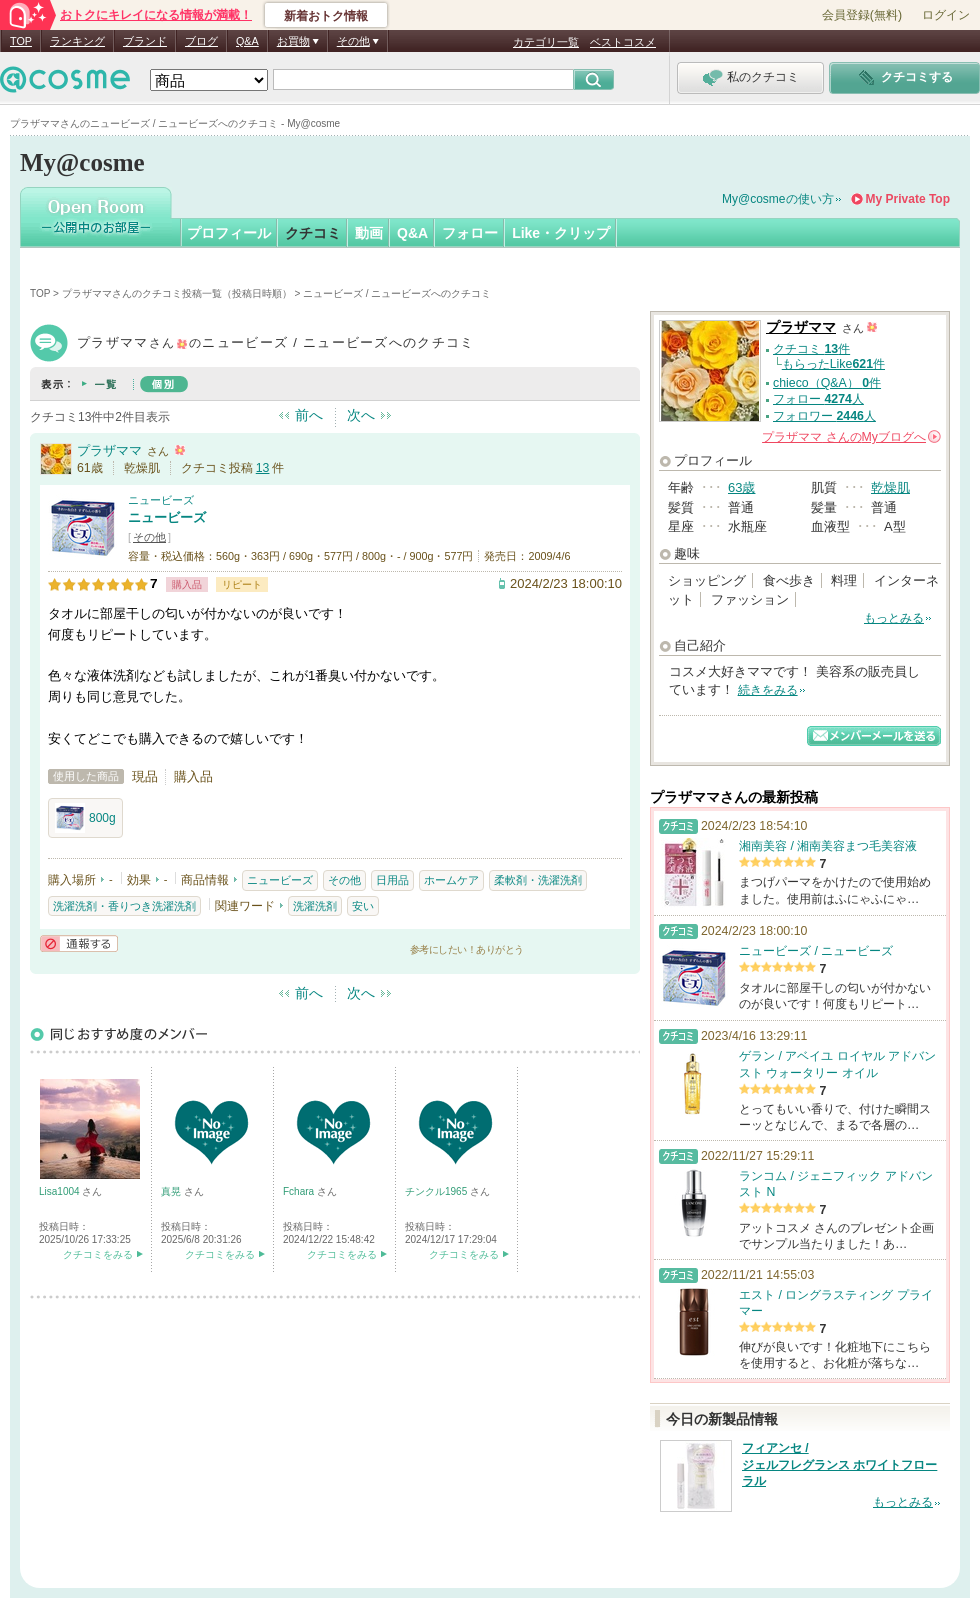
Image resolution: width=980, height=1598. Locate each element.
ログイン (946, 15)
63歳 (741, 487)
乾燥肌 (890, 487)
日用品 (392, 880)
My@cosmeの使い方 (778, 199)
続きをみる (768, 690)
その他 (149, 537)
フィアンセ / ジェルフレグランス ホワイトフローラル (839, 1465)
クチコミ (313, 233)
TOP (21, 41)
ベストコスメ (623, 42)
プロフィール (229, 233)
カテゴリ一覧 (546, 42)
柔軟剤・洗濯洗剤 (538, 880)
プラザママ (109, 450)
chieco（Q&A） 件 (827, 383)
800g (85, 818)
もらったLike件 (833, 364)
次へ (361, 415)
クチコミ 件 (811, 349)
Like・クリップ (561, 233)
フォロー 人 (818, 399)
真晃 (172, 1191)
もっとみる (894, 618)
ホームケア (451, 880)
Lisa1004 (60, 1191)
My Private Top (908, 199)
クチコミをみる (98, 1254)
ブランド (145, 41)
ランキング (77, 41)
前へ (309, 415)
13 (263, 468)
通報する (79, 943)
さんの (851, 437)
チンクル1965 (437, 1191)
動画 (369, 233)
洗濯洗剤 (315, 906)
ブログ (201, 41)
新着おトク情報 (326, 16)
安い (363, 906)
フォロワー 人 (824, 416)
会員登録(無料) (862, 15)
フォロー (470, 233)
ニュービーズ (161, 500)
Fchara (300, 1191)
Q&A (247, 41)
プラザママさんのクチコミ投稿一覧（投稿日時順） (177, 293)
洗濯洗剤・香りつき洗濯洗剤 (124, 906)
